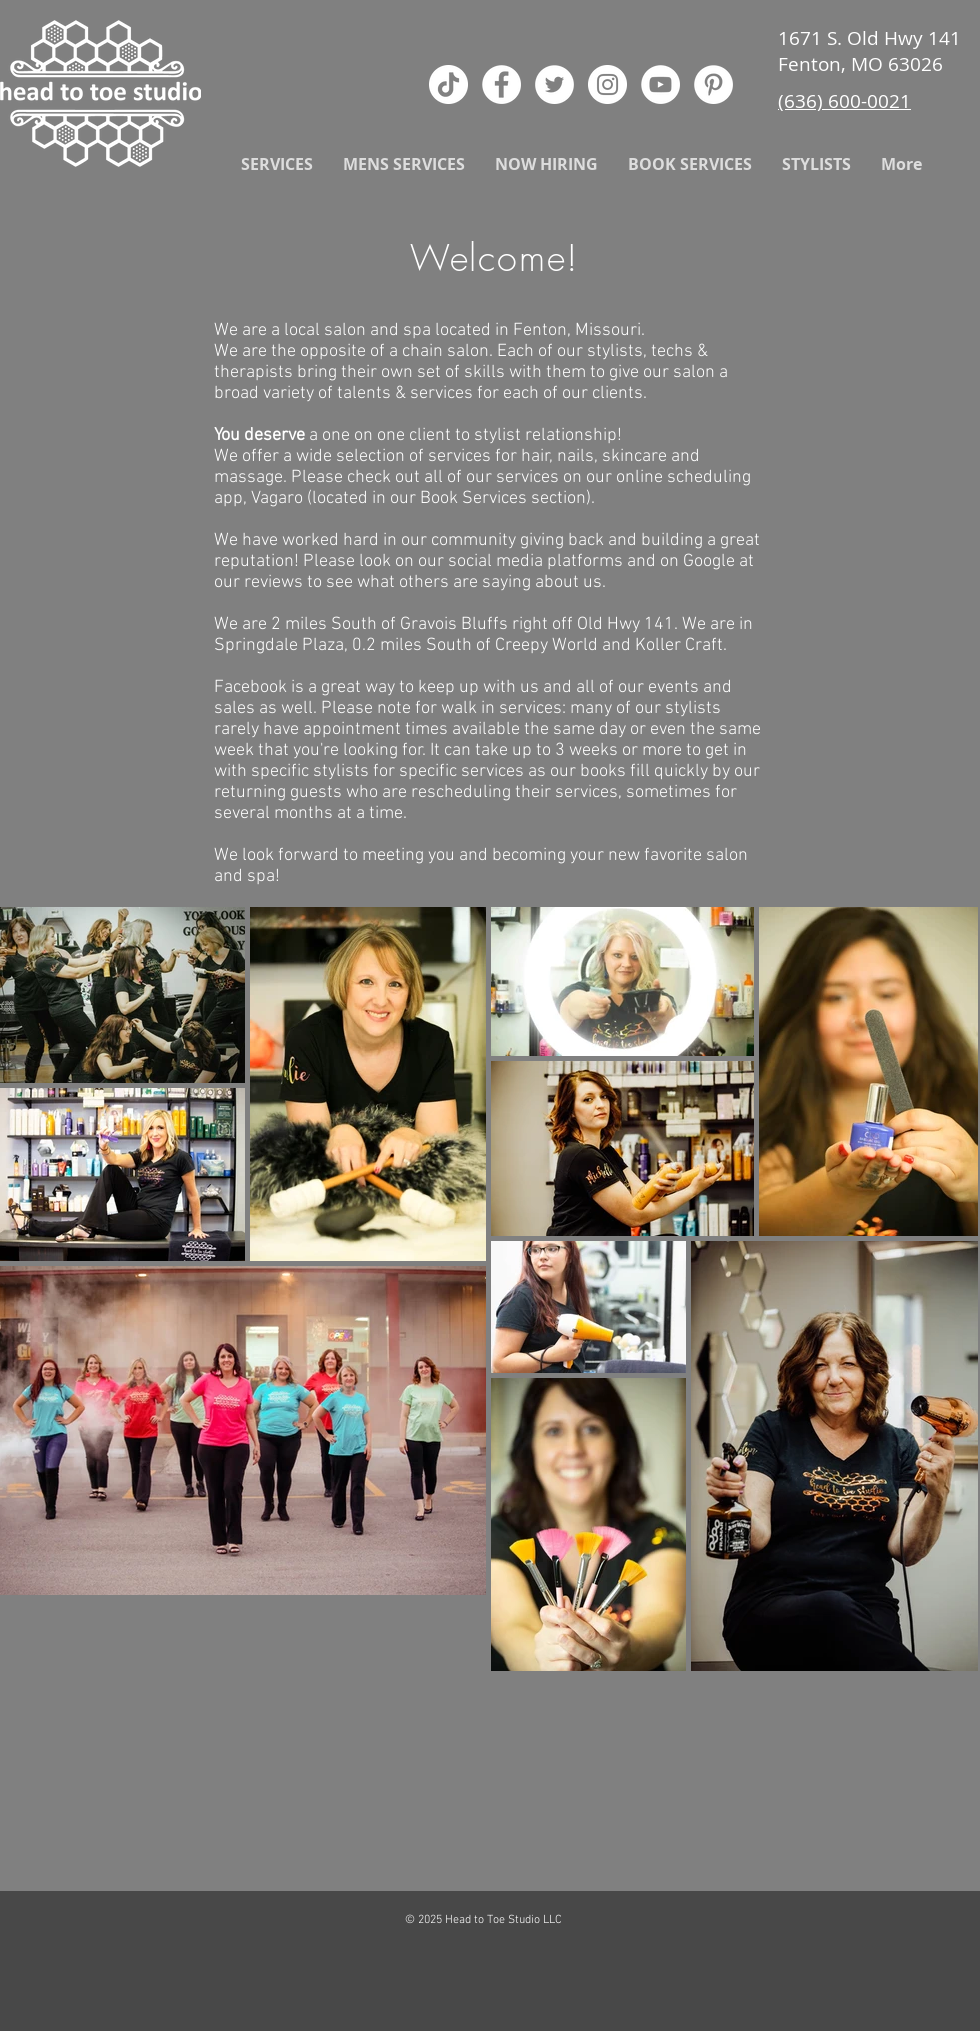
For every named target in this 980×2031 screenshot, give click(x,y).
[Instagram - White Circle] (607, 84)
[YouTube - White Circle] (660, 84)
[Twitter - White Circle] (554, 84)
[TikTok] (448, 84)
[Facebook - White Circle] (501, 84)
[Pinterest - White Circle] (713, 84)
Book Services (473, 498)
